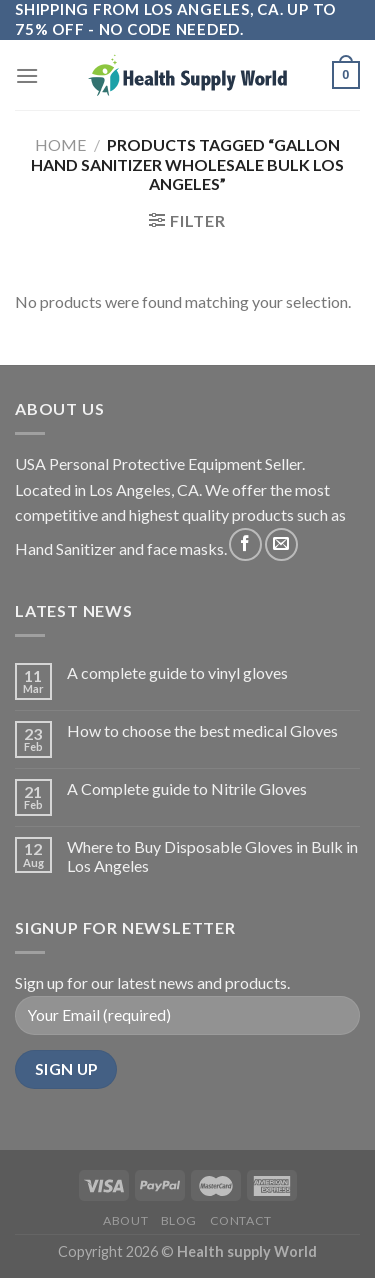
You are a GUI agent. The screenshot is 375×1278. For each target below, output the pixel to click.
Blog (179, 1220)
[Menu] (27, 75)
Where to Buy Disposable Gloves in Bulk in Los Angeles (212, 856)
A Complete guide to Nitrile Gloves (187, 788)
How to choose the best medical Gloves (202, 730)
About (125, 1220)
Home (60, 144)
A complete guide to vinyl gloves (177, 672)
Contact (241, 1220)
